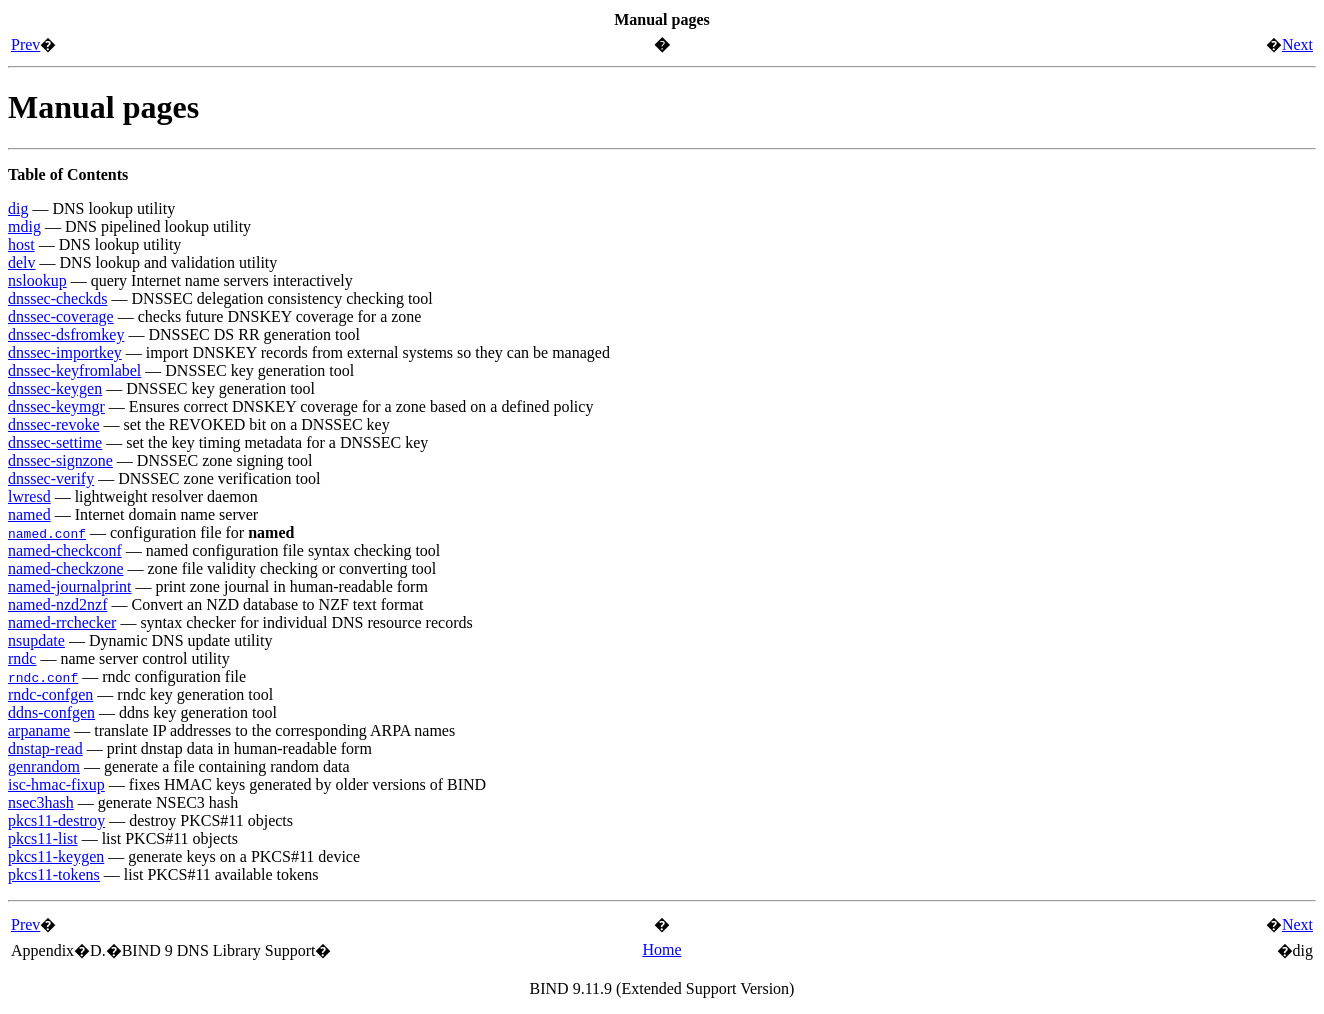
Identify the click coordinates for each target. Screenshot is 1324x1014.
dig (18, 208)
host (21, 244)
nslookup (37, 280)
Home (661, 949)
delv (22, 262)
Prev (25, 44)
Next (1297, 44)
